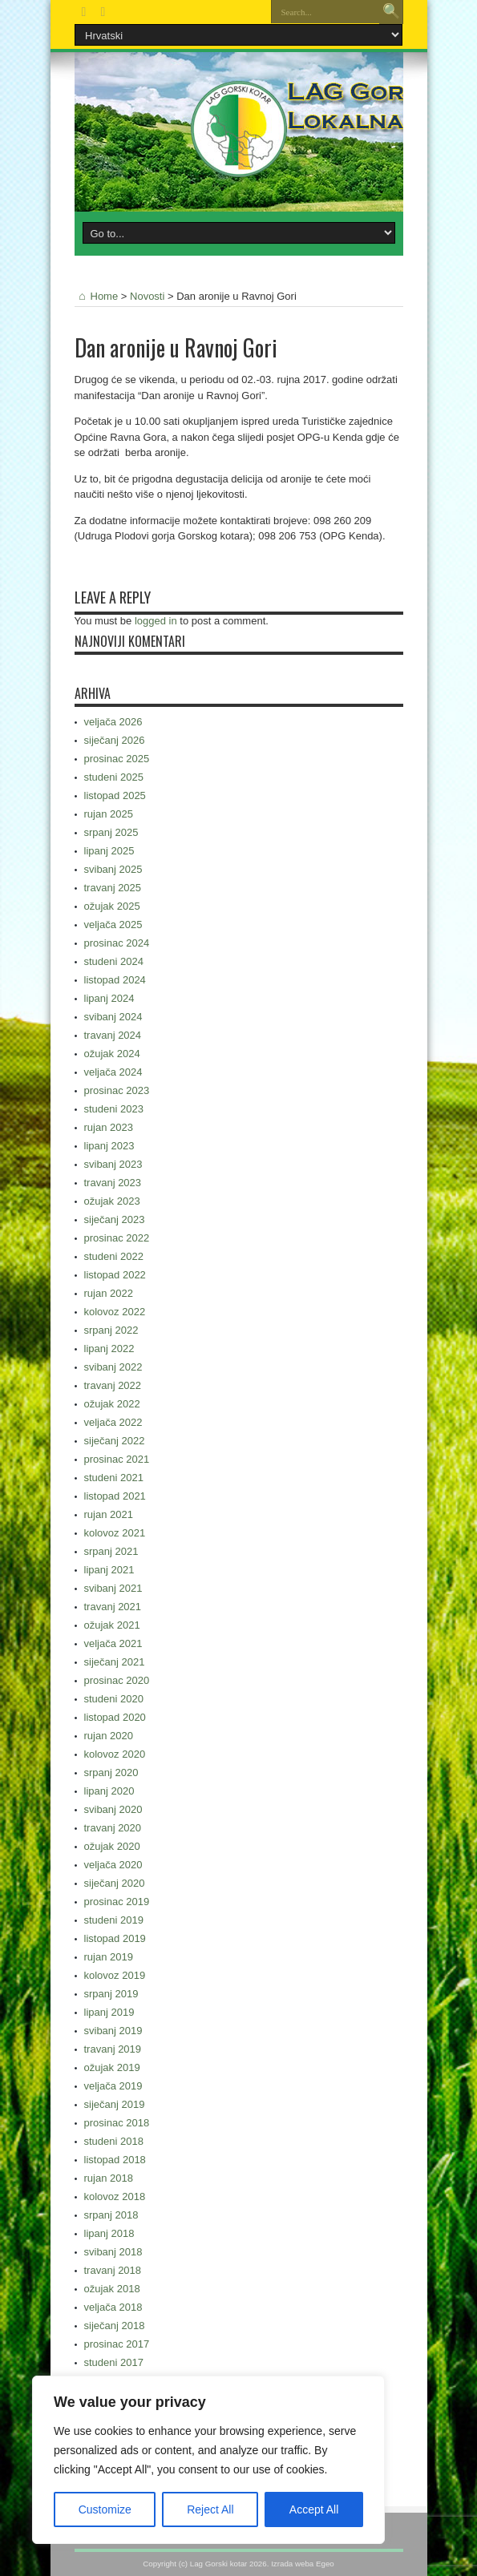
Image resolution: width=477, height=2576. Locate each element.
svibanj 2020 (113, 1809)
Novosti (147, 296)
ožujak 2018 (112, 2289)
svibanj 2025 (113, 869)
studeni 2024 (114, 961)
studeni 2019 (114, 1920)
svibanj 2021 (113, 1588)
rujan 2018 (108, 2178)
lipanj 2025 (109, 851)
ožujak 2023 (112, 1201)
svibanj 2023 (113, 1164)
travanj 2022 (113, 1385)
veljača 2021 (113, 1643)
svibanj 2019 (113, 2031)
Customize (105, 2509)
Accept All (313, 2509)
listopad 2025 (115, 795)
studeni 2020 (114, 1699)
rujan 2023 (108, 1127)
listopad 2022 (115, 1275)
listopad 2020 (115, 1717)
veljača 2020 (113, 1865)
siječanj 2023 (114, 1219)
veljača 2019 (113, 2086)
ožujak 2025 (112, 906)
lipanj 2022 (109, 1349)
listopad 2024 (115, 980)
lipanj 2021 (109, 1570)
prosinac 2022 (117, 1238)
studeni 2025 (114, 777)
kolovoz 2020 (115, 1754)
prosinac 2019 (117, 1902)
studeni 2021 (114, 1478)
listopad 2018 (115, 2160)
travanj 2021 (113, 1607)
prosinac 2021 (117, 1459)
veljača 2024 (113, 1072)
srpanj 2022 (111, 1330)
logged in (156, 621)
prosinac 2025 (117, 759)
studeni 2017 (114, 2362)
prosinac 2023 (117, 1090)
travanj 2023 (113, 1183)
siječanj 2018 (114, 2326)
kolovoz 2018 (115, 2196)
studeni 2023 (114, 1109)
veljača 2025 (113, 925)
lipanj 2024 (109, 998)
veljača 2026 (113, 722)
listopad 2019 (115, 1938)
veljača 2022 (113, 1422)
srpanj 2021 (111, 1551)
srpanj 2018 (111, 2215)
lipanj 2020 (109, 1791)
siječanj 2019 (114, 2104)
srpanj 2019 (111, 1994)
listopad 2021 (115, 1496)
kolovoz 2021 (115, 1533)
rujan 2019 (108, 1957)
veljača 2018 (113, 2307)
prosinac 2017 (117, 2344)
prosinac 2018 (117, 2123)
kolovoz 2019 (115, 1975)
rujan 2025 (108, 814)
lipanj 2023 (109, 1146)
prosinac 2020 (117, 1680)
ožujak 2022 (112, 1404)
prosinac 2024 (117, 943)
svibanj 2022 (113, 1367)
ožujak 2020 (112, 1846)
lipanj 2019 (109, 2012)
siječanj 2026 (114, 740)
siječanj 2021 (114, 1662)
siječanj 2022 (114, 1441)
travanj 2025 (113, 888)
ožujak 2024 (112, 1054)
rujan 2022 (108, 1293)
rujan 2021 (108, 1514)
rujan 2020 (108, 1736)
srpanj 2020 (111, 1772)
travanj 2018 (113, 2270)
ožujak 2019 (112, 2067)
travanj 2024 (113, 1035)
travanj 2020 (113, 1828)
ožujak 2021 (112, 1625)
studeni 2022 (114, 1256)
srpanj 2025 (111, 832)
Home (97, 296)
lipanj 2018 (109, 2233)
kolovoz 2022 (115, 1312)
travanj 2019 (113, 2049)
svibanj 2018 (113, 2252)
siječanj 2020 (114, 1883)
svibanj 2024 (113, 1017)
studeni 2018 (114, 2141)
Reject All (210, 2509)
